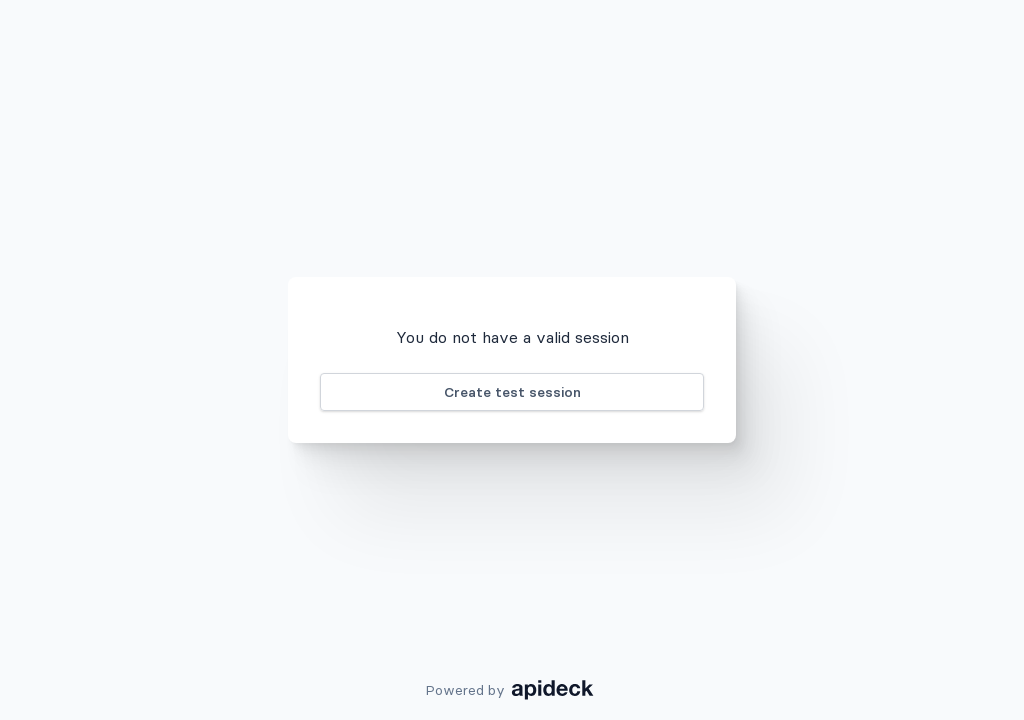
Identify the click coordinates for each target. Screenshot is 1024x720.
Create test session (512, 392)
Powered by (512, 690)
